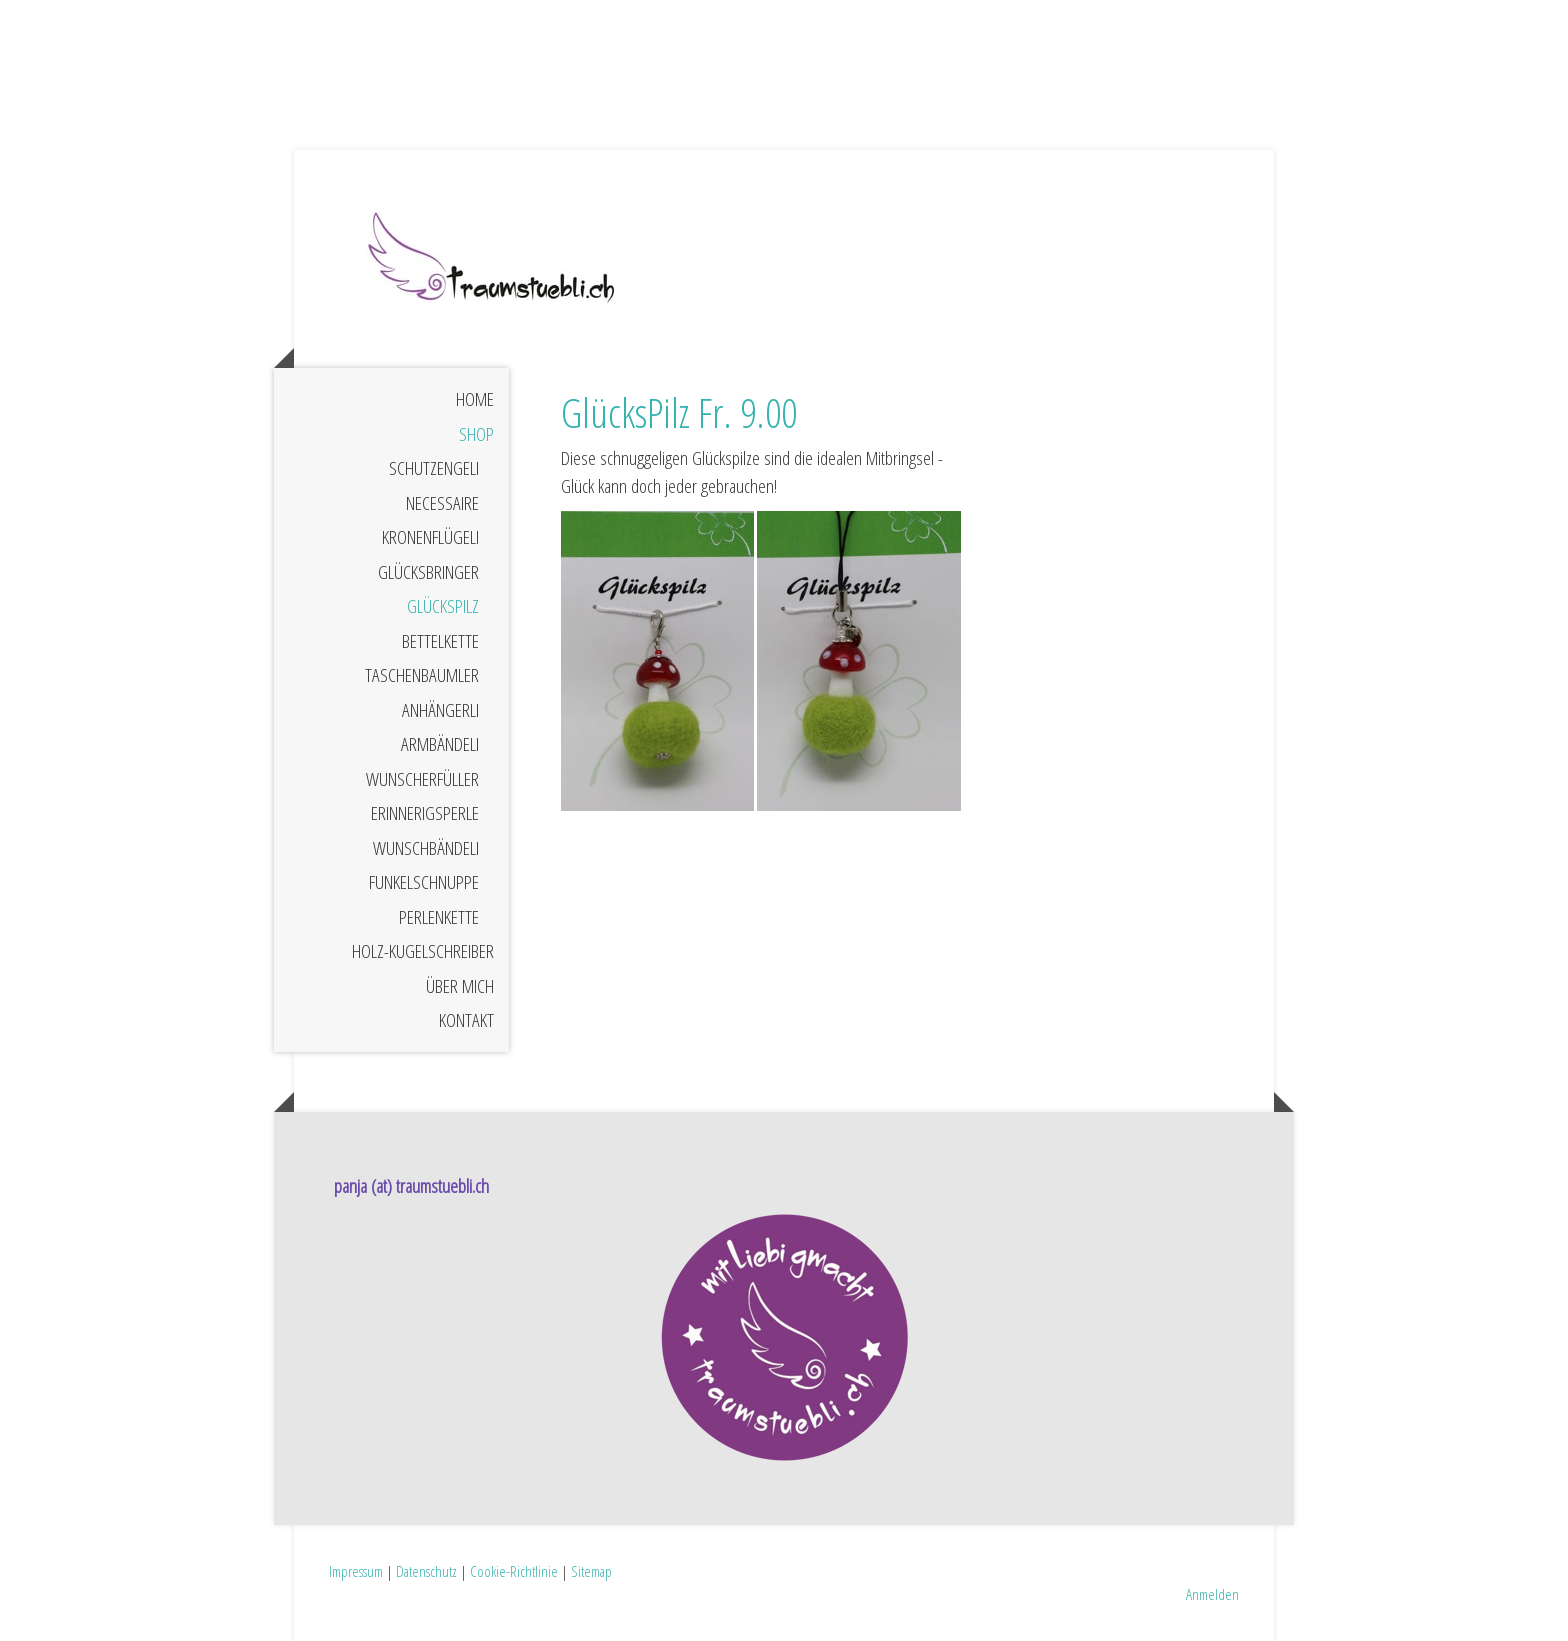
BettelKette (440, 641)
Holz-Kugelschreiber (423, 951)
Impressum (356, 1571)
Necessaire (442, 503)
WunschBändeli (426, 848)
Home (475, 399)
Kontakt (466, 1020)
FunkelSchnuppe (424, 882)
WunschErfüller (422, 779)
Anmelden (1212, 1594)
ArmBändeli (440, 744)
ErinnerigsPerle (425, 813)
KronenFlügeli (430, 537)
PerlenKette (439, 917)
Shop (476, 434)
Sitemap (591, 1571)
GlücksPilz (443, 606)
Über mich (460, 986)
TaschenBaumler (422, 675)
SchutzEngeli (434, 468)
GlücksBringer (428, 572)
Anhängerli (440, 710)
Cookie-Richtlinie (514, 1571)
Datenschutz (426, 1571)
